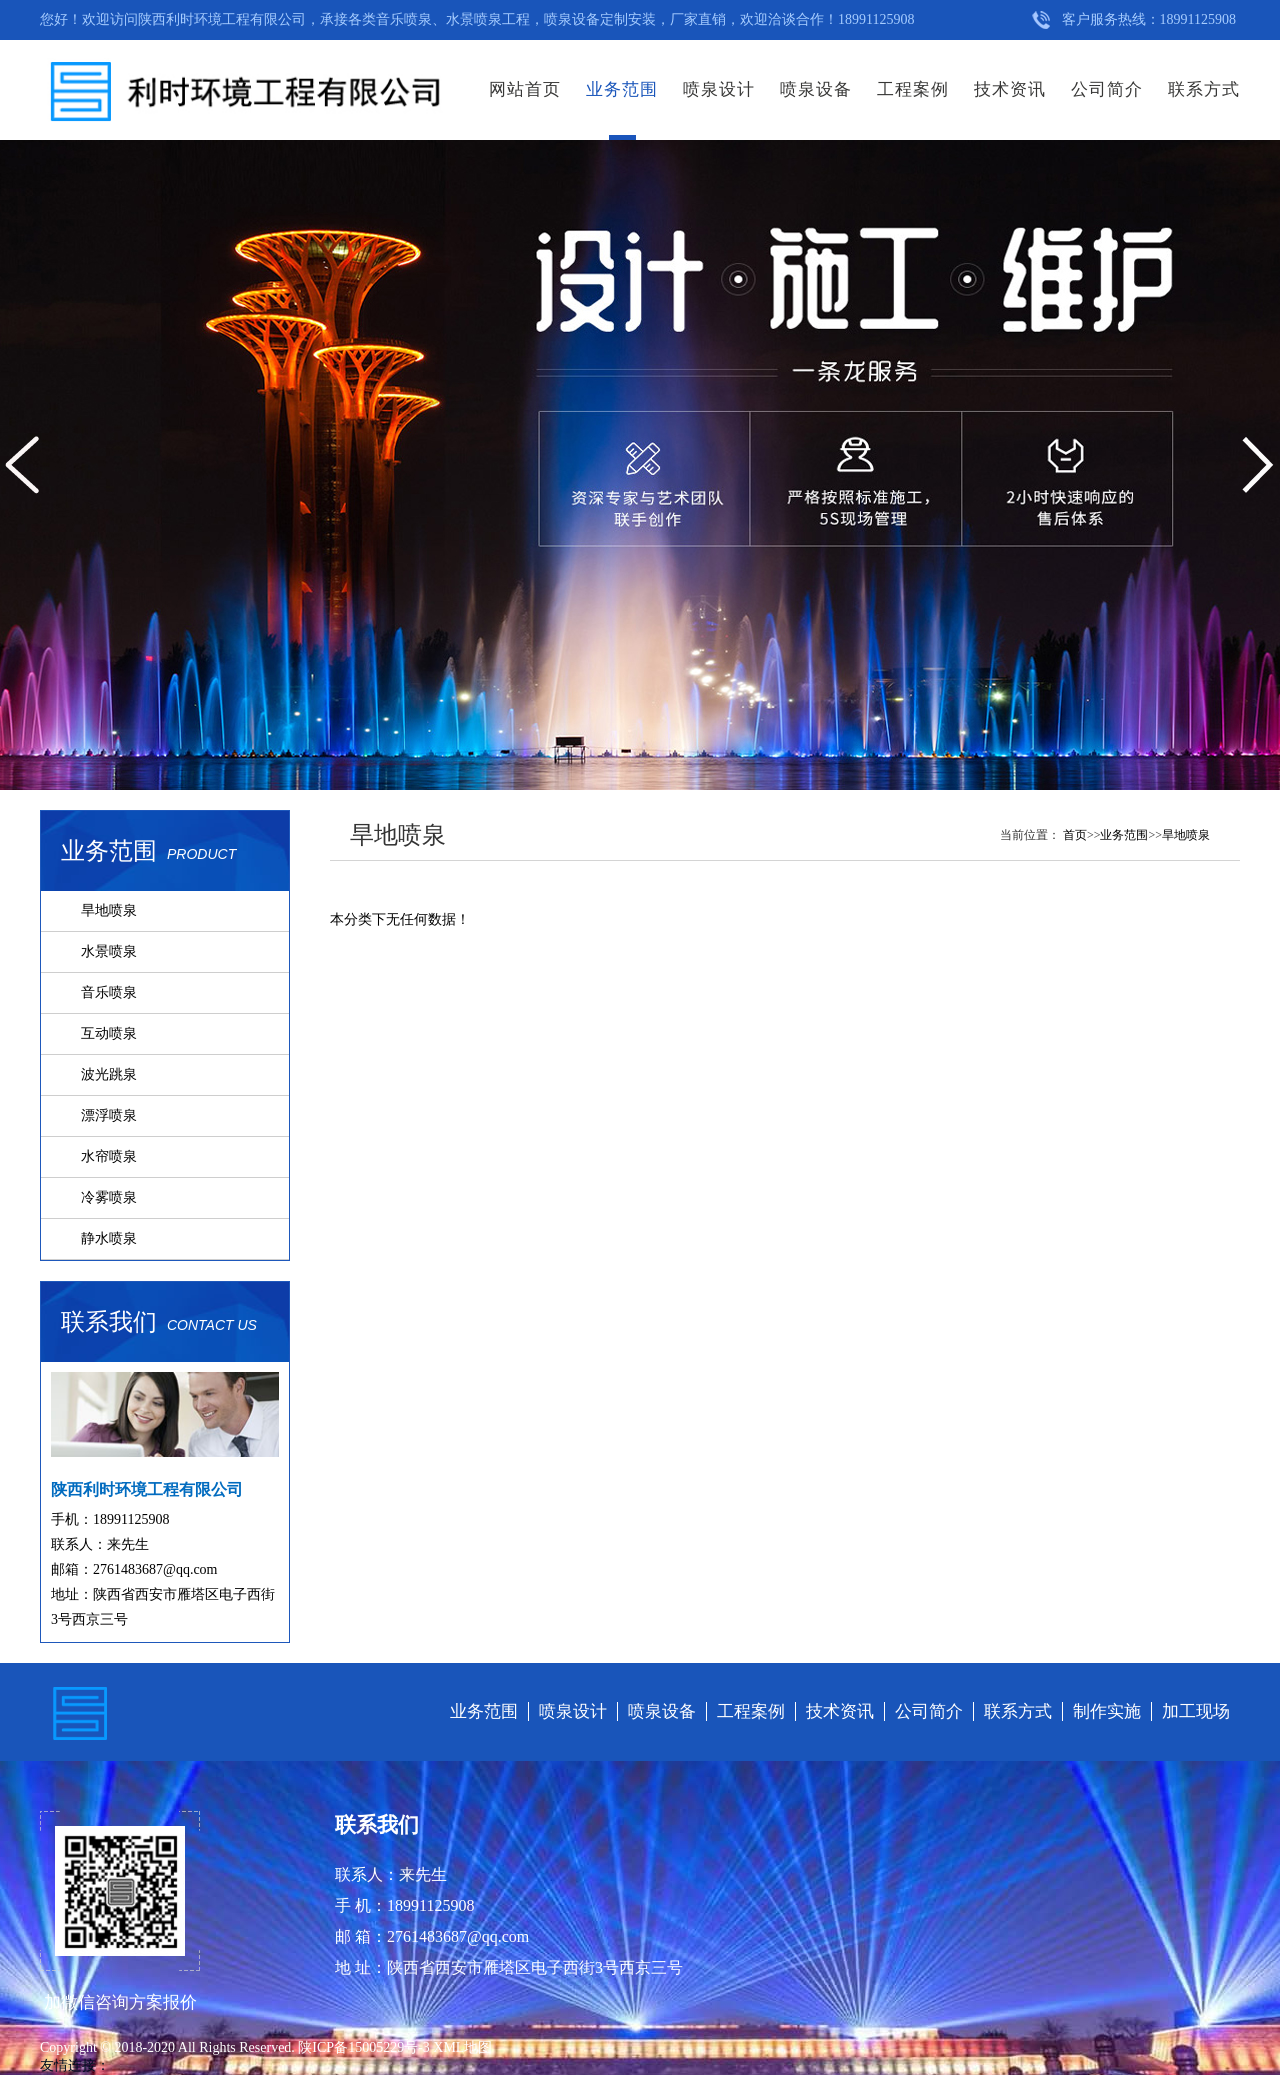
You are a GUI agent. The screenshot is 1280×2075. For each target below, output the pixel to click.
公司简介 (1107, 89)
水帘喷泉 (109, 1156)
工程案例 (913, 89)
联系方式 (1204, 89)
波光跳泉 (109, 1074)
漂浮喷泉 (109, 1115)
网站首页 (525, 89)
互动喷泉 (109, 1033)
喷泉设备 (816, 89)
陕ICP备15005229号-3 (365, 2047)
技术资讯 (1010, 89)
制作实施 (1107, 1711)
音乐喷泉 (109, 992)
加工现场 (1196, 1711)
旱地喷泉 (109, 910)
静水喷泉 (109, 1238)
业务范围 (622, 89)
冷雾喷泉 (109, 1197)
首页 (1075, 835)
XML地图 (462, 2047)
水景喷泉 (109, 951)
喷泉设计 (719, 89)
